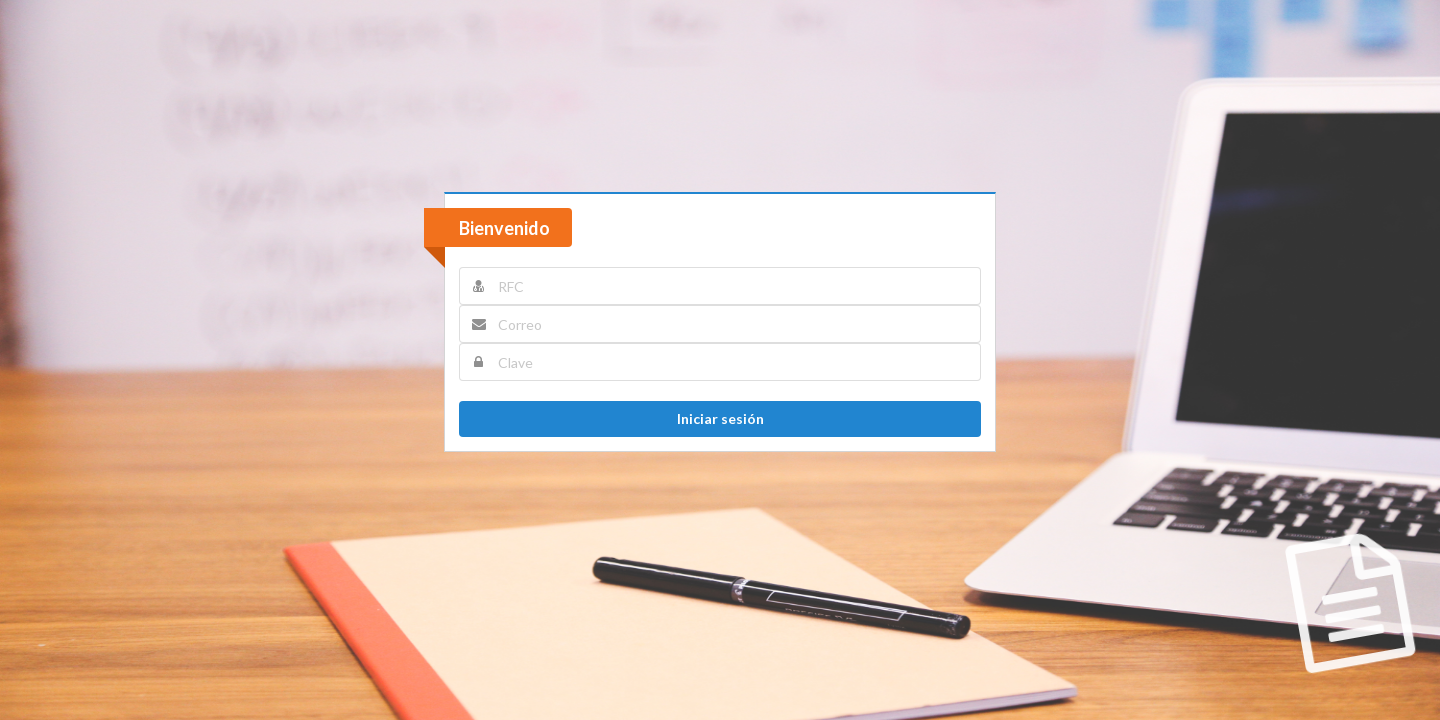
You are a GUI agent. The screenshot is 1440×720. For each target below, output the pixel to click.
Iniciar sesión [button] (720, 418)
